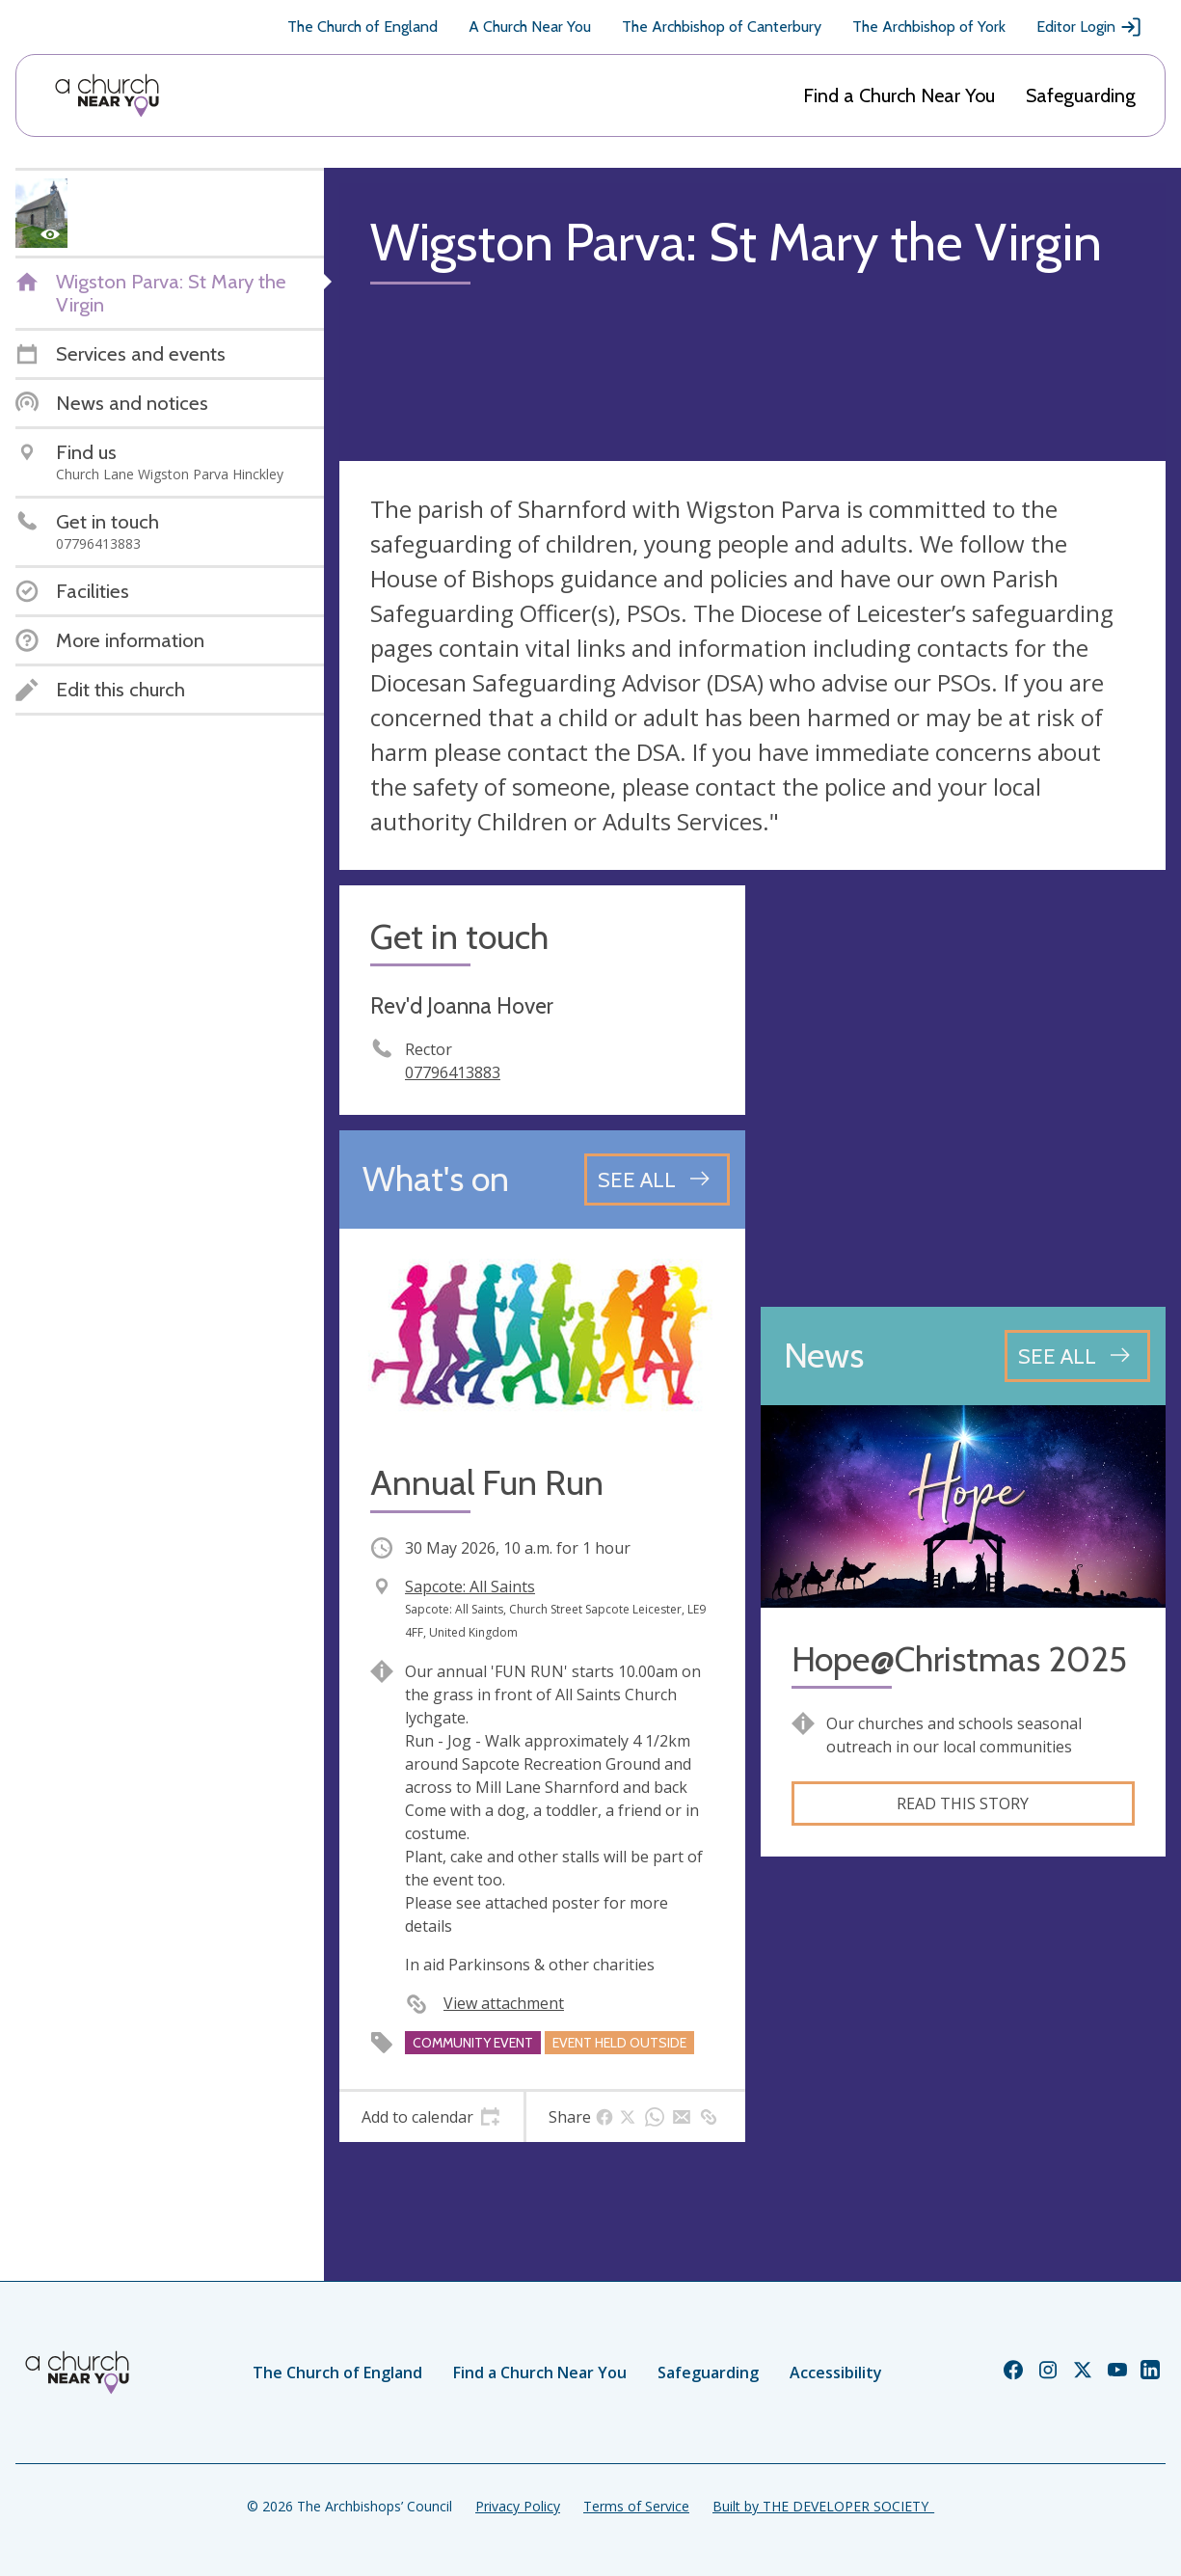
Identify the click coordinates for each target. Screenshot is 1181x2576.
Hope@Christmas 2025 (959, 1659)
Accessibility (836, 2372)
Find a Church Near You (899, 95)
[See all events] (657, 1179)
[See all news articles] (1077, 1356)
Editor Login (1089, 27)
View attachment (503, 2003)
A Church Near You (530, 26)
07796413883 (452, 1072)
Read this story (963, 1803)
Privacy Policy (517, 2506)
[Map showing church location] (964, 1088)
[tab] (431, 2117)
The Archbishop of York (929, 26)
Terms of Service (636, 2506)
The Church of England (362, 26)
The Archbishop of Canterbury (721, 26)
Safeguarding (1081, 95)
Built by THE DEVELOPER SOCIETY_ (823, 2506)
